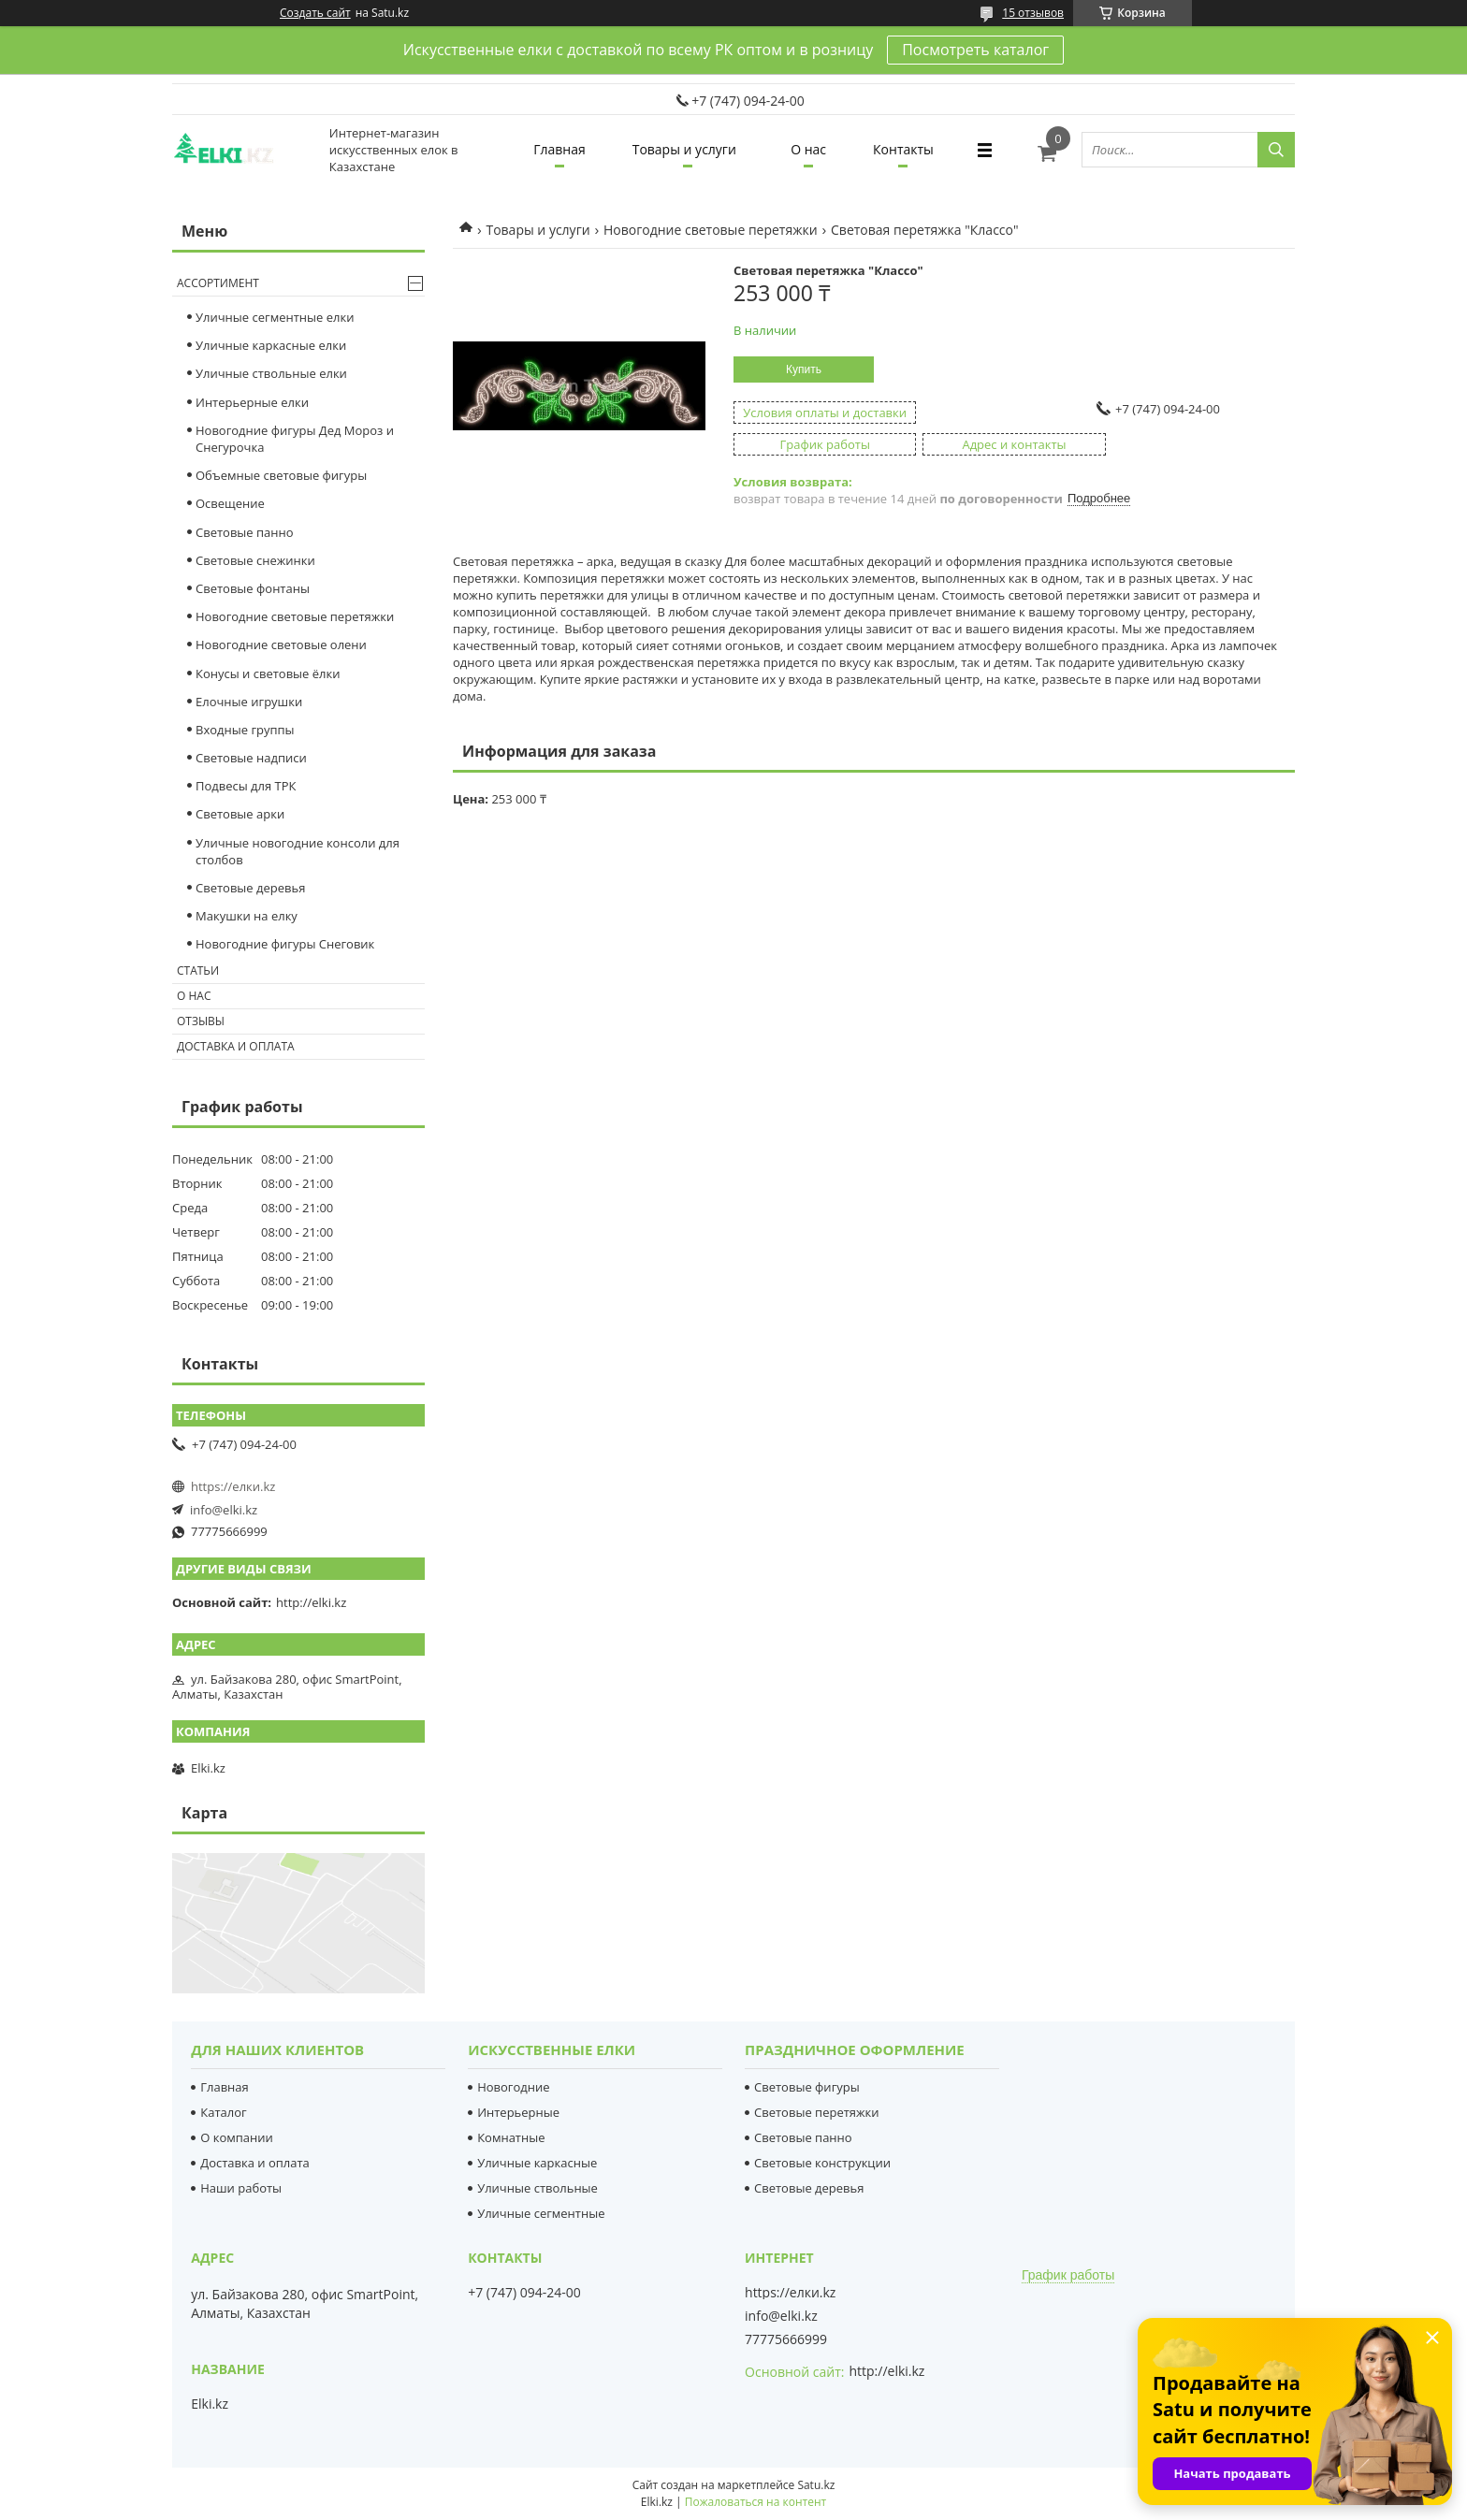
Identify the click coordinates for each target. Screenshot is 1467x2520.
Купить (803, 369)
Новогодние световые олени (281, 644)
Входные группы (245, 729)
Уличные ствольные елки (271, 373)
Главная (559, 149)
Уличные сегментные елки (275, 317)
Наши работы (241, 2188)
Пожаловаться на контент (755, 2502)
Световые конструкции (822, 2162)
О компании (236, 2137)
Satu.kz (816, 2485)
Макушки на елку (247, 915)
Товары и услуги (684, 149)
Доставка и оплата (236, 1046)
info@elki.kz (223, 1509)
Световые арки (240, 813)
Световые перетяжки (816, 2112)
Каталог (223, 2112)
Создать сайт (315, 13)
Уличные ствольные (537, 2188)
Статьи (198, 970)
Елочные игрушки (249, 701)
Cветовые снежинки (255, 560)
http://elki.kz (311, 1602)
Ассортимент (218, 283)
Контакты (903, 149)
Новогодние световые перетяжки (710, 230)
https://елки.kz (233, 1486)
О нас (808, 149)
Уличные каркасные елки (271, 345)
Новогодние (513, 2086)
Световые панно (245, 532)
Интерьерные (518, 2112)
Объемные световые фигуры (281, 475)
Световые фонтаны (253, 588)
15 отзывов (1033, 13)
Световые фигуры (807, 2086)
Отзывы (201, 1021)
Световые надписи (251, 757)
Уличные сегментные (540, 2213)
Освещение (230, 503)
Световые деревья (250, 887)
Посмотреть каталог (975, 49)
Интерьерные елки (252, 402)
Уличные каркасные (537, 2162)
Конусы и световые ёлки (268, 673)
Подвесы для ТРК (246, 785)
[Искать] (1276, 149)
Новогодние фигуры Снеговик (285, 943)
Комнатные (511, 2137)
